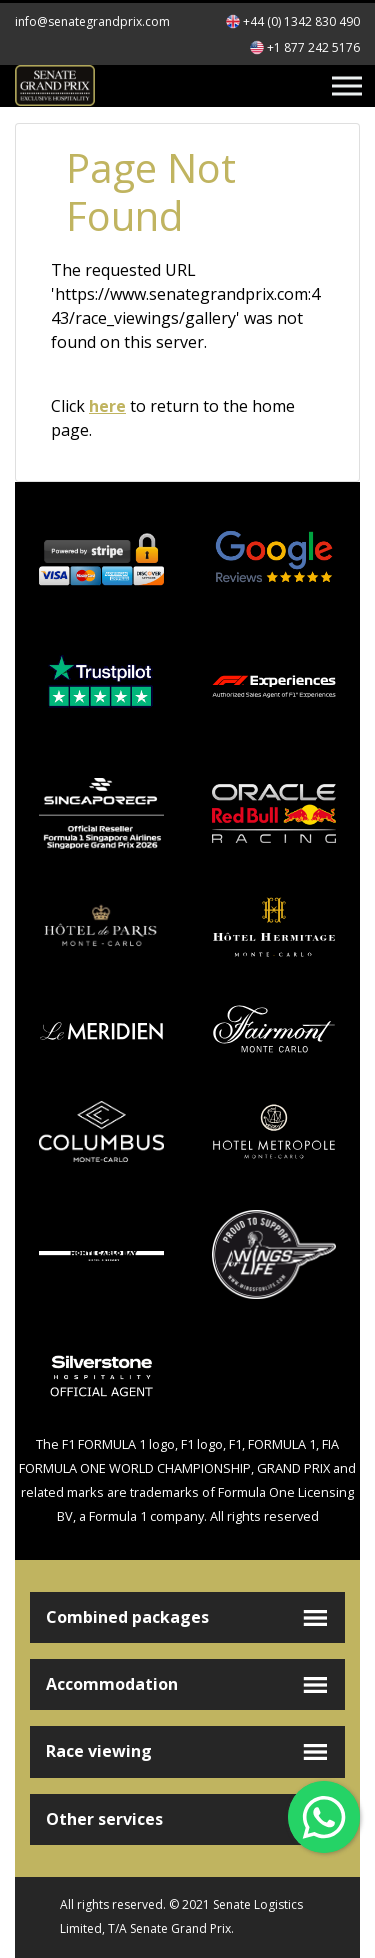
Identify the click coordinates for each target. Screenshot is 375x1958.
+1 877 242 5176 (313, 47)
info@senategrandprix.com (92, 21)
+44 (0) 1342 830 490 (301, 21)
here (107, 406)
